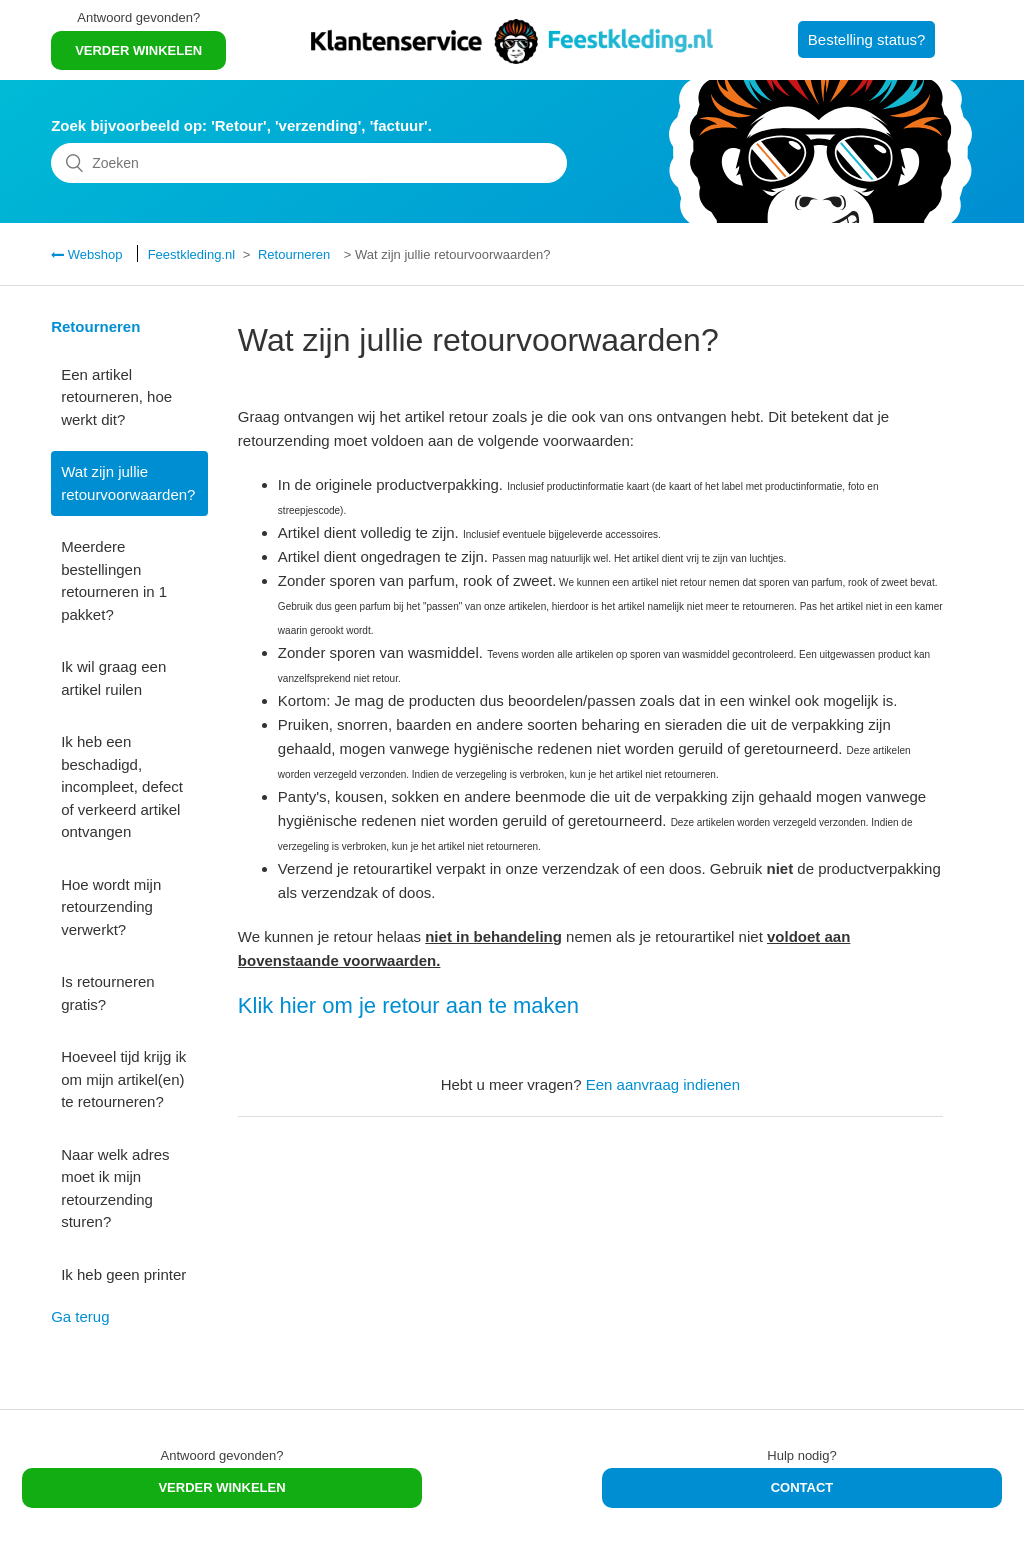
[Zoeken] (309, 163)
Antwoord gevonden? (138, 17)
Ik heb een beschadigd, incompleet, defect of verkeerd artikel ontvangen (122, 786)
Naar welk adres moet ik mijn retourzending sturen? (115, 1188)
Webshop (93, 254)
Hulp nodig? (801, 1455)
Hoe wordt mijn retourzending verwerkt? (111, 907)
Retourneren (294, 254)
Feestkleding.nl (191, 254)
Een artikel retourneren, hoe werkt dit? (116, 397)
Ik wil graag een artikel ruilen (113, 678)
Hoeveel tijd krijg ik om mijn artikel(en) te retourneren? (123, 1079)
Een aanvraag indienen (663, 1084)
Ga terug (80, 1316)
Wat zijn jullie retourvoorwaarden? (128, 483)
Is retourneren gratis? (107, 993)
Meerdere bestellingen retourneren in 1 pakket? (114, 580)
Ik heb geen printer (123, 1274)
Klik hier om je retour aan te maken (408, 1005)
